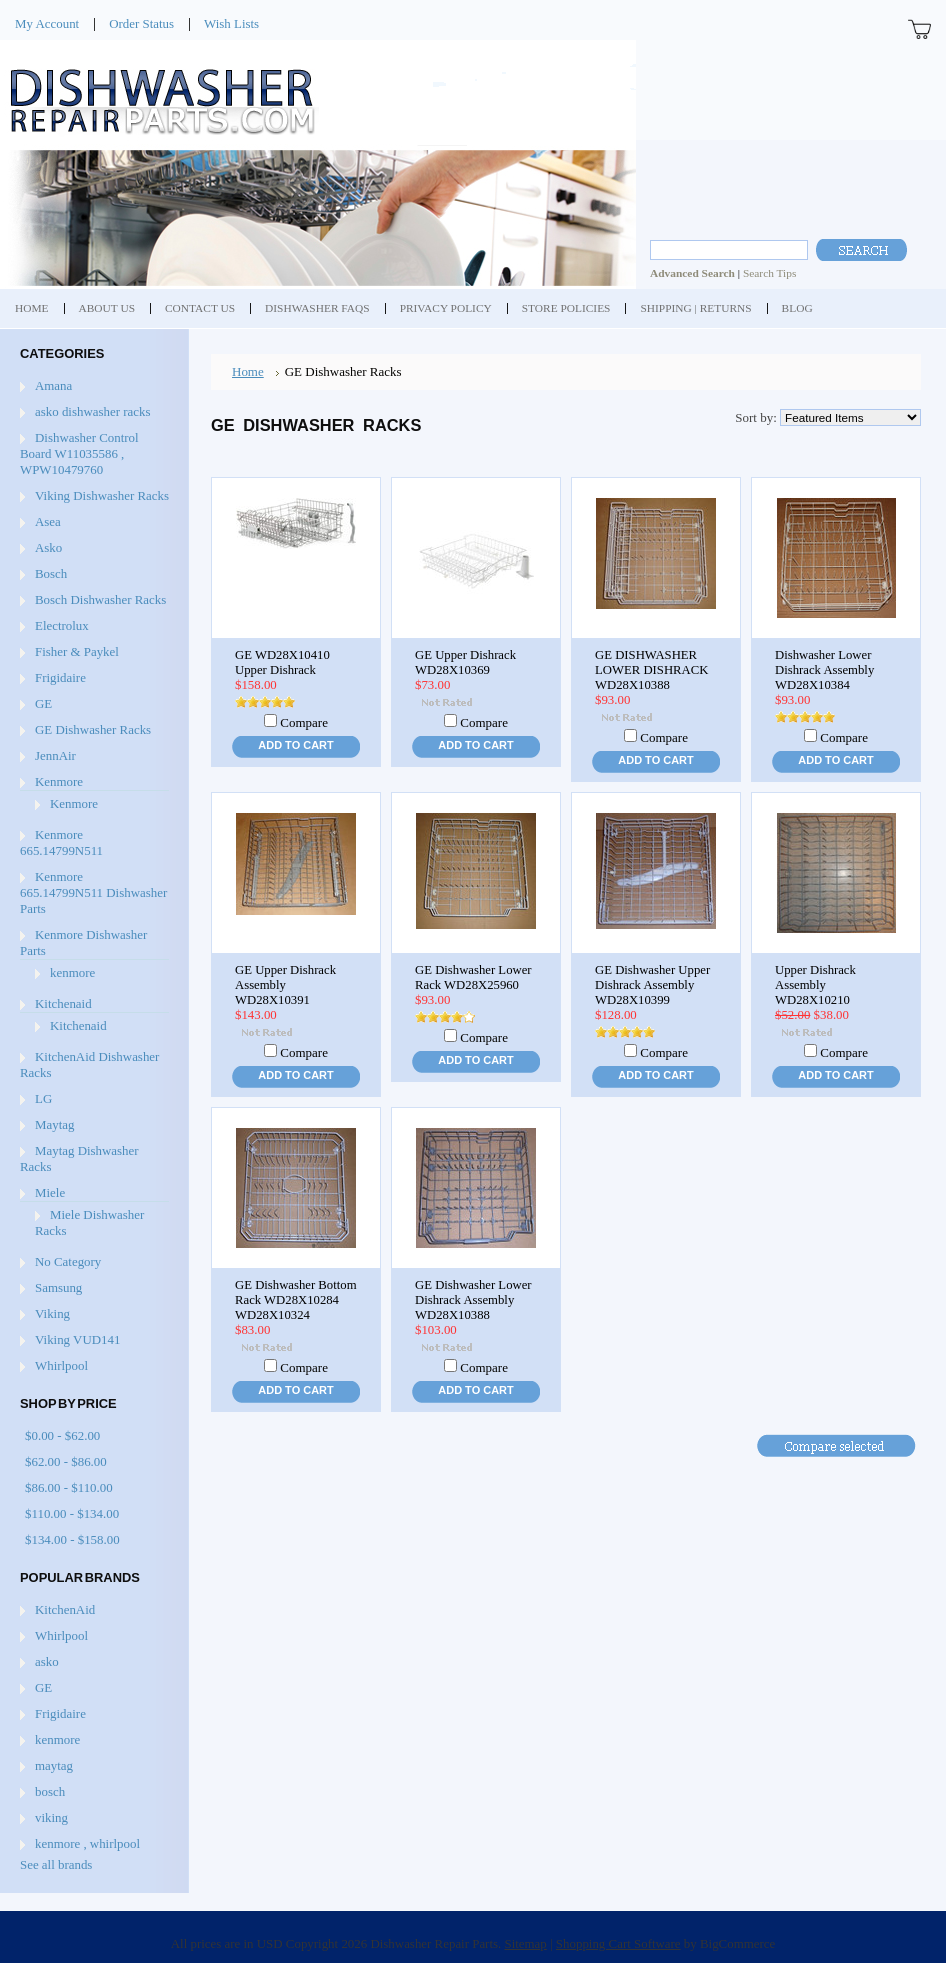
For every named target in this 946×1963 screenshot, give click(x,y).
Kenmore (59, 781)
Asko (48, 547)
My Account (47, 23)
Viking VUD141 (77, 1339)
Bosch (51, 573)
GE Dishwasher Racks (93, 729)
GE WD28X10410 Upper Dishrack (282, 662)
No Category (68, 1261)
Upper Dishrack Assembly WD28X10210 (815, 985)
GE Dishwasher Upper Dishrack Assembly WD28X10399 (652, 985)
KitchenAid (65, 1609)
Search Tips (769, 273)
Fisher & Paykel (77, 651)
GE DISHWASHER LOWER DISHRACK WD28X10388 (651, 670)
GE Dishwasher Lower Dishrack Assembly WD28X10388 (473, 1300)
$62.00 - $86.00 (66, 1461)
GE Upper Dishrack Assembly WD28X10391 (285, 985)
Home (248, 371)
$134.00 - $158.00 (72, 1539)
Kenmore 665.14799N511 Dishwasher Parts (93, 892)
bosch (50, 1791)
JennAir (55, 755)
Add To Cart (295, 745)
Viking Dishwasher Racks (102, 495)
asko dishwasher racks (92, 411)
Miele (50, 1192)
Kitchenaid (63, 1003)
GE (43, 703)
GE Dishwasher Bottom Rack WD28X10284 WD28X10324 (296, 1300)
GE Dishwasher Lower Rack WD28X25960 (473, 977)
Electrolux (62, 625)
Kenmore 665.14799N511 (61, 842)
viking (51, 1817)
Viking (52, 1313)
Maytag (54, 1124)
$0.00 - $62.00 (62, 1435)
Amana (53, 385)
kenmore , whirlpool (87, 1843)
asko (47, 1661)
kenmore (72, 972)
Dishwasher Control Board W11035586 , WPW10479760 (79, 453)
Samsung (58, 1287)
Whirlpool (61, 1365)
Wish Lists (231, 23)
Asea (48, 521)
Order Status (141, 23)
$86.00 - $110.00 (69, 1487)
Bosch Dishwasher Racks (100, 599)
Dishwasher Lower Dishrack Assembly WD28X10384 (824, 670)
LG (43, 1098)
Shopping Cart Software (618, 1943)
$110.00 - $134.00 (72, 1513)
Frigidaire (60, 677)
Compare (304, 722)
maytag (54, 1765)
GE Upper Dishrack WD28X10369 (465, 662)
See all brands (56, 1864)
